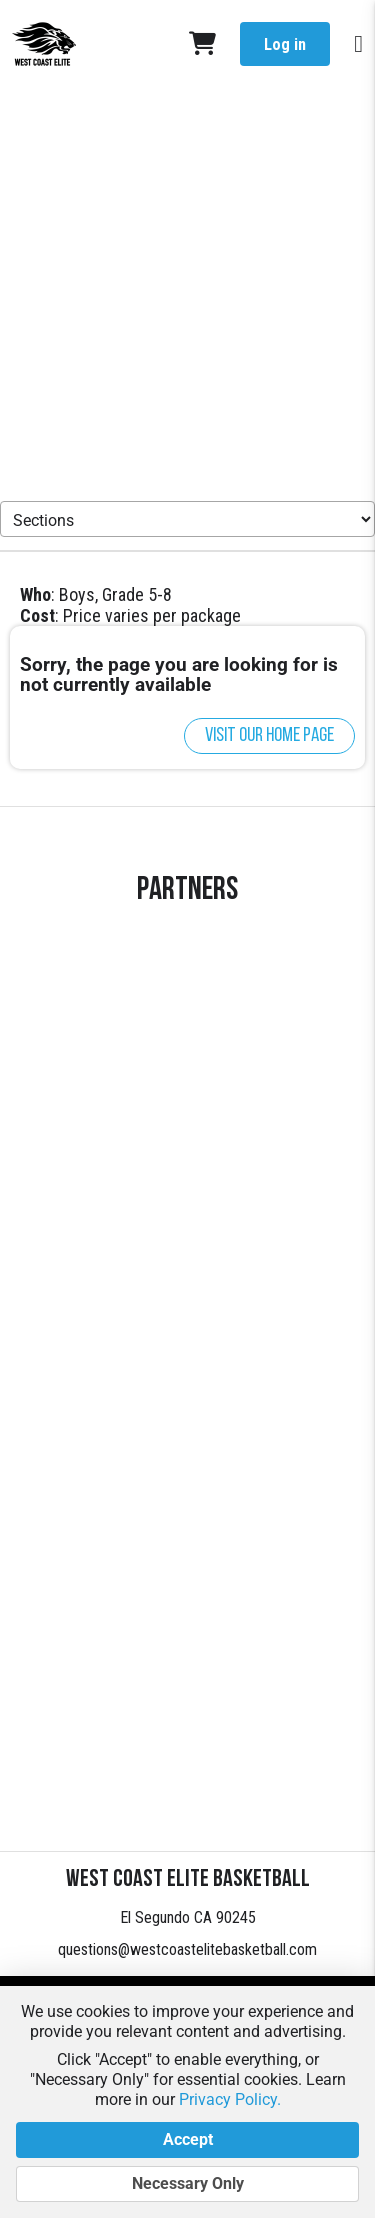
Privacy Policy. (230, 2099)
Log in (285, 44)
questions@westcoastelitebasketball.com (187, 1949)
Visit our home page (269, 736)
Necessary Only (187, 2184)
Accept (187, 2140)
